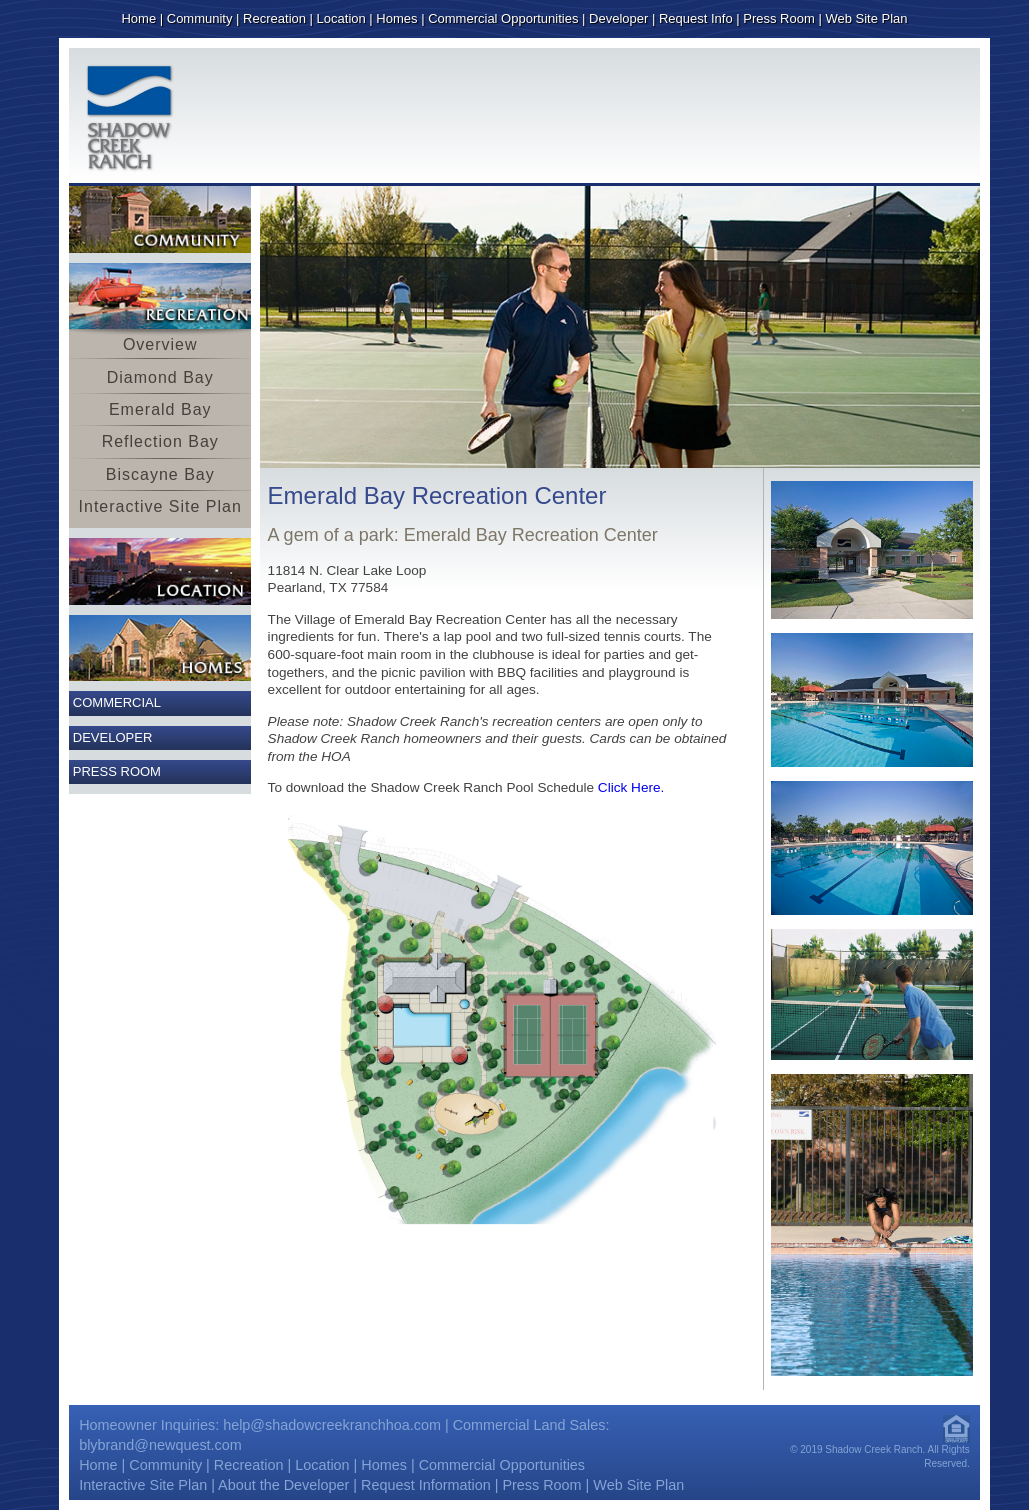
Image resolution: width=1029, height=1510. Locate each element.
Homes (396, 18)
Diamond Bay (160, 377)
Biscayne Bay (160, 474)
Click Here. (631, 787)
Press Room (779, 18)
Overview (160, 344)
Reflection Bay (160, 441)
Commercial (117, 702)
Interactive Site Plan (160, 506)
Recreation (274, 18)
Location (341, 18)
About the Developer (283, 1485)
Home (138, 18)
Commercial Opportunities (503, 18)
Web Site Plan (866, 18)
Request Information (426, 1485)
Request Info (696, 18)
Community (200, 18)
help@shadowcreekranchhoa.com (332, 1425)
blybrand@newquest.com (160, 1445)
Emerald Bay (160, 409)
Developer (618, 18)
